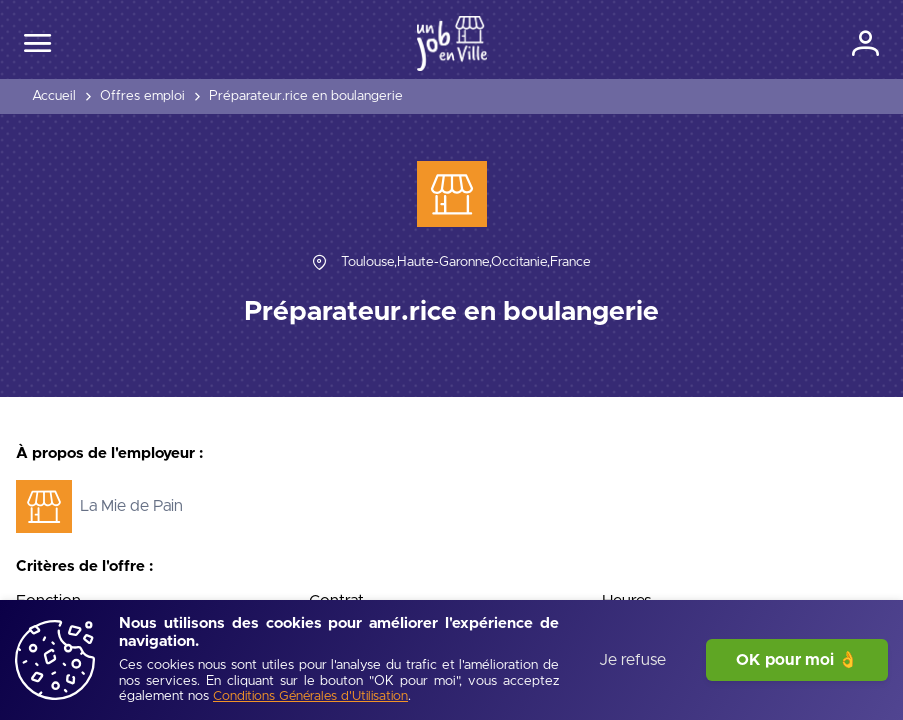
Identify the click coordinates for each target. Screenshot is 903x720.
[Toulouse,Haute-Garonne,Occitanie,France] (466, 262)
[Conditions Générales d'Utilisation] (310, 697)
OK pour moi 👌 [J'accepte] (797, 660)
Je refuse (632, 660)
